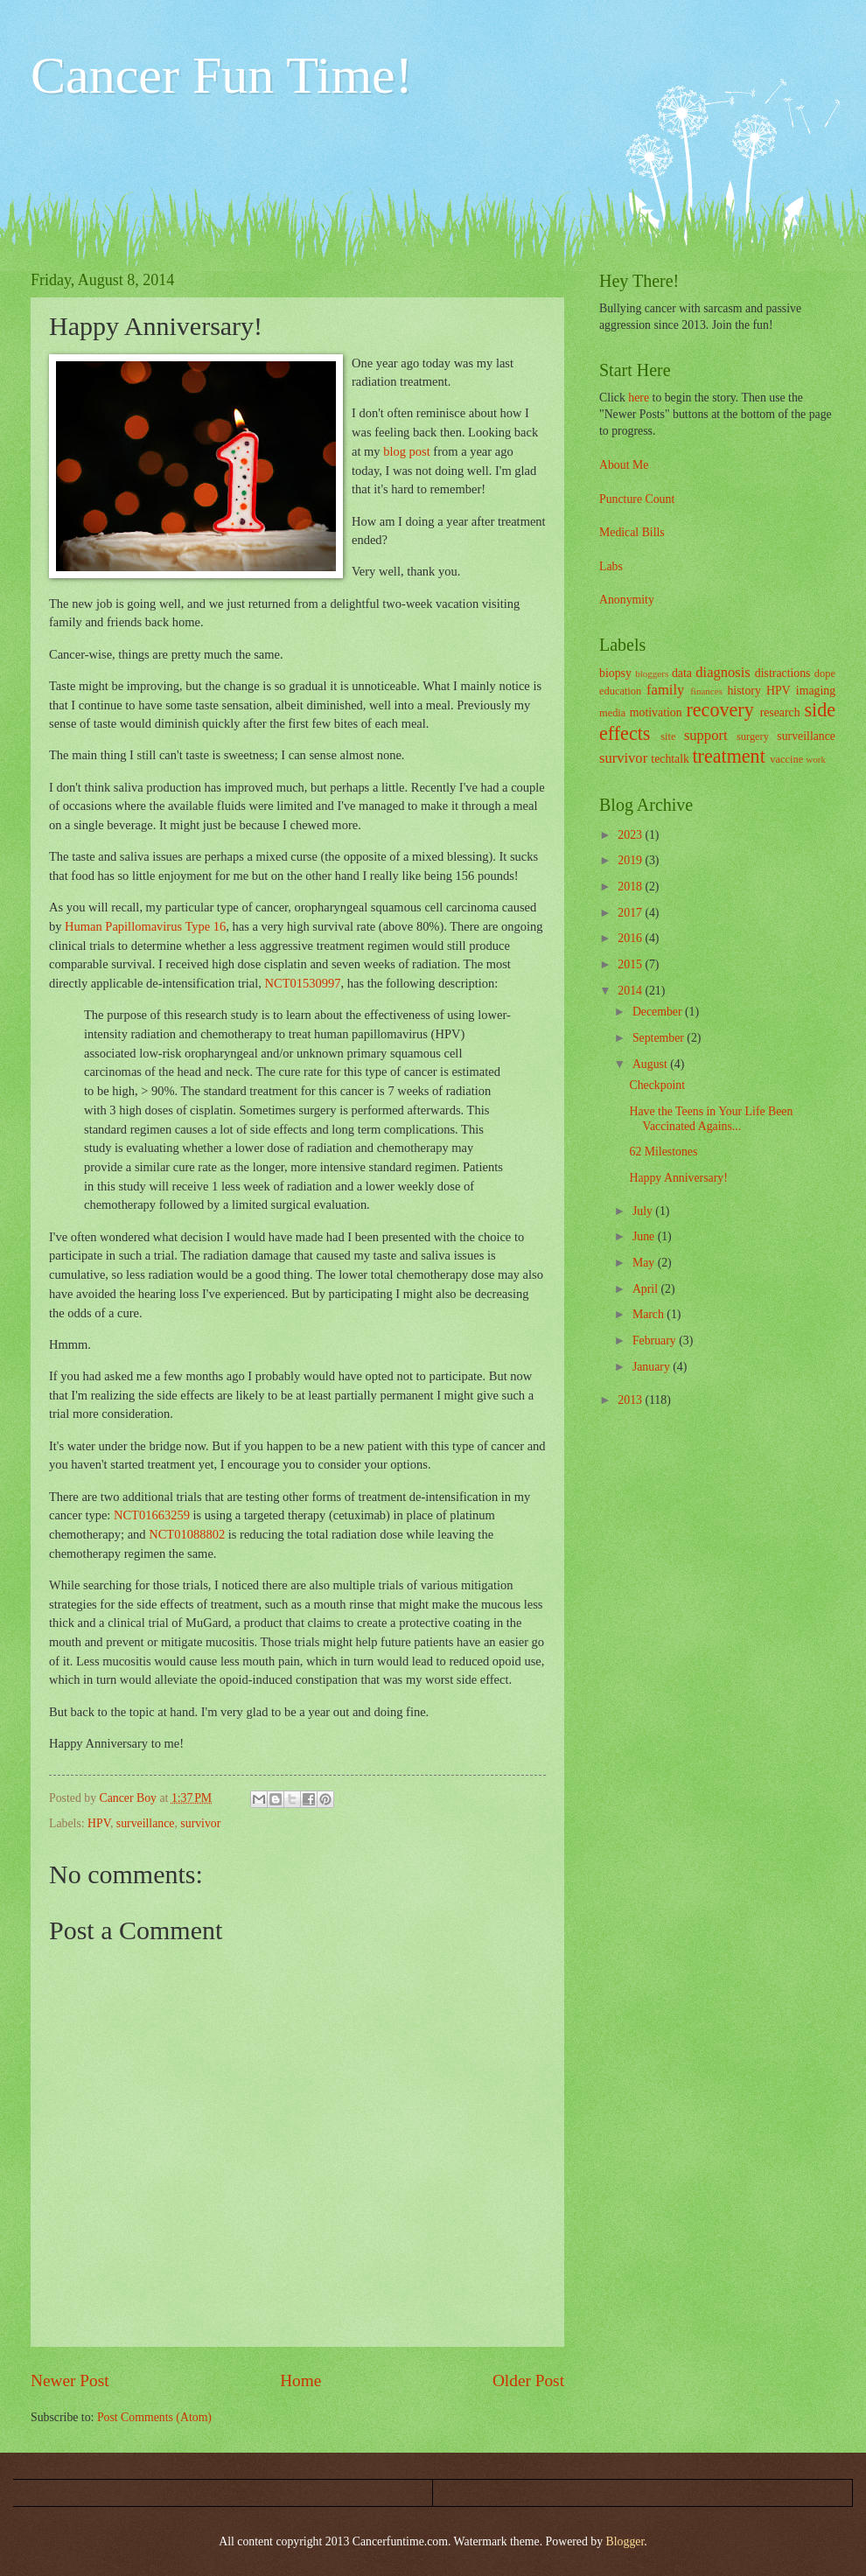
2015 (631, 964)
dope (824, 673)
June (645, 1236)
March (649, 1314)
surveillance (145, 1823)
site (667, 736)
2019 (631, 860)
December (658, 1011)
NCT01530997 (303, 983)
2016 (631, 938)
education (620, 691)
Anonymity (626, 599)
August (651, 1064)
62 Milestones (663, 1151)
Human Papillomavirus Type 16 (145, 926)
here (638, 397)
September (659, 1037)
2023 (631, 834)
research (780, 712)
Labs (611, 566)
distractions (783, 673)
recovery (719, 710)
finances (706, 691)
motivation (656, 712)
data (682, 673)
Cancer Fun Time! (222, 75)
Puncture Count (636, 499)
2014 (631, 990)
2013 (631, 1400)
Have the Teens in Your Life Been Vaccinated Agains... (711, 1119)
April (646, 1288)
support (706, 735)
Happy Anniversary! (678, 1177)
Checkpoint (657, 1085)
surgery (753, 736)
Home (300, 2380)
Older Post (528, 2380)
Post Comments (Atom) (154, 2417)
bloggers (651, 673)
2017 (631, 912)
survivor (200, 1823)
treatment (728, 756)
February (655, 1340)
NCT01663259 (152, 1515)
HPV (98, 1823)
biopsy (615, 673)
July (643, 1211)
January (652, 1366)
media (612, 713)
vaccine (786, 759)
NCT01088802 (187, 1534)
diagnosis (723, 672)
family (665, 689)
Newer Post (70, 2380)
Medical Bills (632, 532)
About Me (623, 464)
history (743, 690)
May (645, 1262)
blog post (406, 451)
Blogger (625, 2541)
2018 (631, 886)
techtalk (670, 758)
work (816, 759)
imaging (815, 690)
